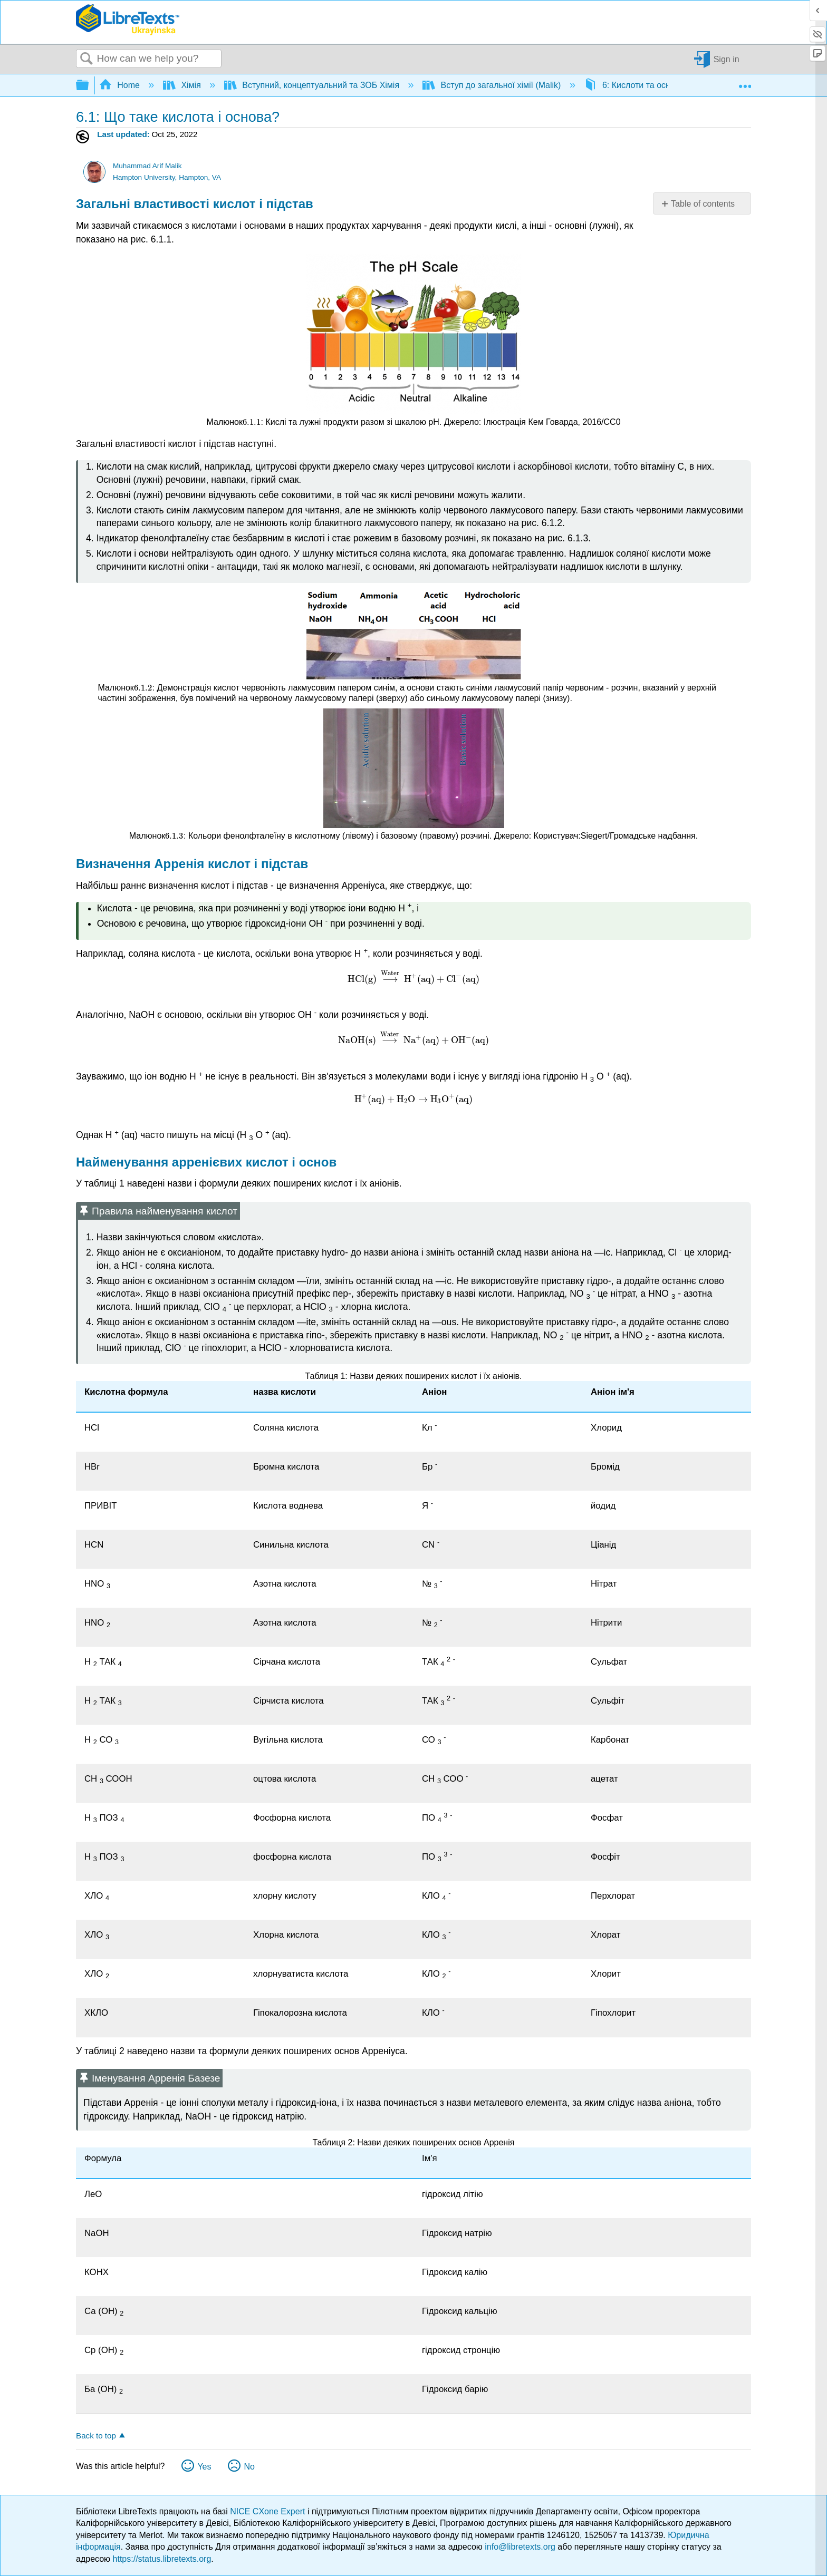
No (249, 2466)
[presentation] (252, 421)
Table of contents (703, 203)
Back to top (96, 2435)
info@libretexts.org (520, 2546)
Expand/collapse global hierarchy (89, 86)
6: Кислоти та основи (635, 85)
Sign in (726, 58)
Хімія (183, 85)
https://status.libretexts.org (162, 2558)
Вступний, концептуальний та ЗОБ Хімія (313, 85)
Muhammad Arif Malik (147, 166)
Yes (204, 2466)
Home (120, 85)
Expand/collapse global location (744, 82)
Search (86, 59)
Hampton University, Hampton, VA (167, 177)
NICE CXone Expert (268, 2511)
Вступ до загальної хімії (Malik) (492, 85)
